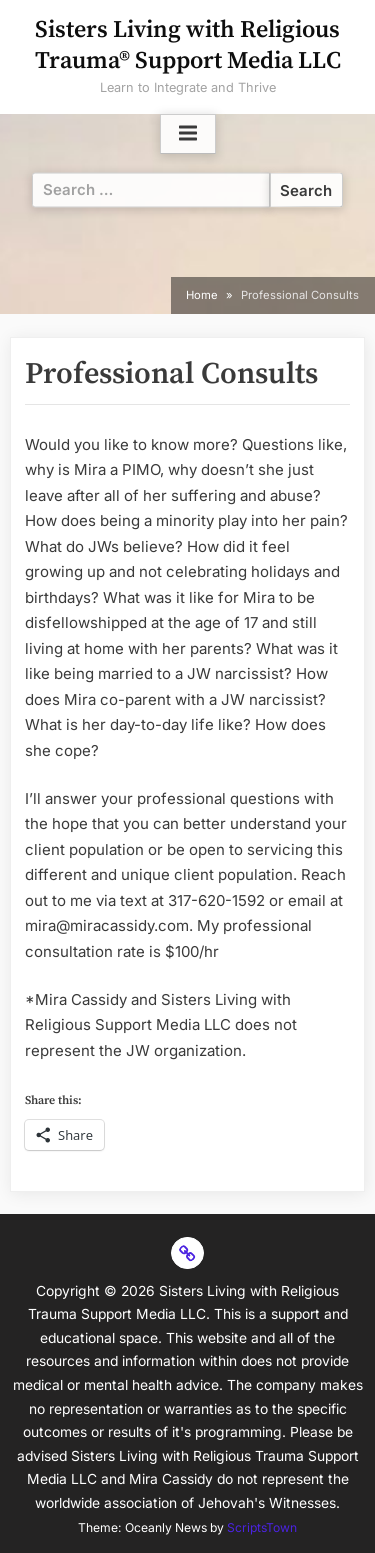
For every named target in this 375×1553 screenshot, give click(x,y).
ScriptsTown (262, 1527)
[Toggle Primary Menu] (188, 134)
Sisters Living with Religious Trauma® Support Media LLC (188, 45)
